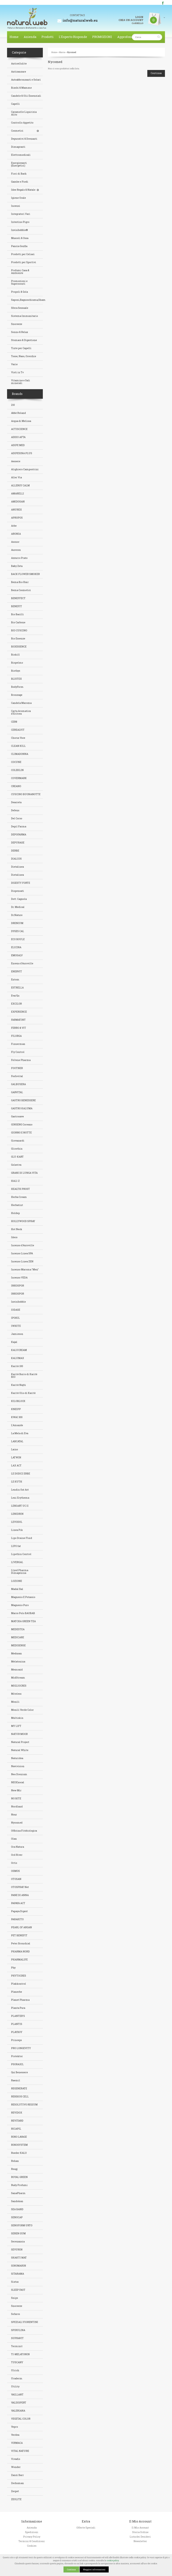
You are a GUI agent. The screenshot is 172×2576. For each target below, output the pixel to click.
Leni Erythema (20, 1497)
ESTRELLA (17, 987)
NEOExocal (17, 1782)
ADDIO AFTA (18, 437)
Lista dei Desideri (140, 2536)
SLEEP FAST (18, 2290)
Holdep (15, 1213)
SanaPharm (18, 2193)
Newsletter (140, 2541)
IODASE (15, 1309)
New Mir (16, 1790)
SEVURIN (17, 2249)
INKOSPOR (17, 1285)
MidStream (18, 1677)
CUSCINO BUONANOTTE (25, 794)
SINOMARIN (18, 2265)
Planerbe (16, 1991)
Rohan (15, 2161)
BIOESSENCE (19, 646)
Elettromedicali (21, 155)
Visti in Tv (17, 372)
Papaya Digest (19, 1911)
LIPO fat (16, 1546)
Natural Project (20, 1742)
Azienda (30, 37)
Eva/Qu (15, 995)
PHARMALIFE (19, 1959)
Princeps (16, 2040)
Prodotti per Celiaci (23, 254)
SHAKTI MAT (19, 2257)
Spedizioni (31, 2532)
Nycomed (71, 52)
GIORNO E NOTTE (21, 1132)
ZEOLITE (16, 2499)
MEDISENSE (18, 1645)
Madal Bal (17, 1589)
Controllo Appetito (22, 122)
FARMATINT (18, 1019)
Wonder (16, 2467)
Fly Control (18, 1052)
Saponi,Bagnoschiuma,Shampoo (30, 300)
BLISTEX (16, 678)
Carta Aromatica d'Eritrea (21, 712)
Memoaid (17, 1669)
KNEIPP (16, 1409)
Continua (71, 2569)
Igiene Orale (18, 198)
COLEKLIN (17, 770)
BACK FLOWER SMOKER (25, 574)
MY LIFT (16, 1726)
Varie (14, 364)
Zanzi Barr (17, 2475)
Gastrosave (17, 1116)
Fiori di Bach (19, 173)
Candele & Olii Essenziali (26, 95)
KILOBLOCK (18, 1401)
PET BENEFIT (19, 1935)
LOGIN (139, 17)
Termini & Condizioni (31, 2541)
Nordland (17, 1806)
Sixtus (15, 2281)
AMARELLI (17, 493)
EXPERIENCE (19, 1011)
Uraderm (16, 2378)
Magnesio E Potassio (23, 1597)
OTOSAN (16, 1879)
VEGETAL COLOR (20, 2418)
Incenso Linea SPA (22, 1253)
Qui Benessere (19, 2072)
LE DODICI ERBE (20, 1473)
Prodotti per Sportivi (23, 262)
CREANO (16, 786)
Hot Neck (16, 1229)
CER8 (14, 721)
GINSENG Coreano (21, 1124)
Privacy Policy (31, 2536)
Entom (15, 979)
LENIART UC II (20, 1505)
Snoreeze (16, 324)
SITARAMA (17, 2273)
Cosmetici (17, 130)
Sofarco (15, 2314)
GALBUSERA (18, 1084)
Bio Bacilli (17, 614)
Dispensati (17, 891)
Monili (15, 1701)
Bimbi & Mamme (21, 87)
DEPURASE (17, 842)
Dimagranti (18, 146)
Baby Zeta (17, 566)
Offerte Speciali (85, 2527)
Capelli (15, 104)
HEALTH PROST (20, 1189)
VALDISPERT (18, 2402)
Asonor (15, 542)
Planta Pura (18, 2008)
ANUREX (16, 509)
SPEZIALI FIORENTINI (24, 2322)
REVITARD (17, 2120)
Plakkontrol (18, 1983)
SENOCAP (17, 2217)
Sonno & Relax (19, 332)
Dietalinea (17, 866)
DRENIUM (17, 923)
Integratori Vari (20, 214)
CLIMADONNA (19, 754)
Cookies (31, 2545)
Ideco (14, 1237)
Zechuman (17, 2483)
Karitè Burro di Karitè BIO (24, 1375)
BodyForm (17, 687)
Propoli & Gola (19, 291)
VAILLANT (17, 2394)
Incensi (15, 206)
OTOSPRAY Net (20, 1887)
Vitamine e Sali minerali (20, 381)
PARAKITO (17, 1919)
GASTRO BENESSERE (23, 1100)
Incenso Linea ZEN (22, 1261)
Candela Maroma (21, 703)
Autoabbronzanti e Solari (26, 79)
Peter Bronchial (20, 1943)
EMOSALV (17, 955)
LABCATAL (17, 1441)
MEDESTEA (18, 1629)
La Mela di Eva (19, 1433)
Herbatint (17, 1205)
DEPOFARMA (18, 834)
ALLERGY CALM (20, 485)
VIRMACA (17, 2443)
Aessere (15, 461)
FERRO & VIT (18, 1028)
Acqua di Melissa (21, 421)
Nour (14, 1814)
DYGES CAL (17, 931)
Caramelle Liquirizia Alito (24, 113)
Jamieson (17, 1334)
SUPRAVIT (17, 2338)
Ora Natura (17, 1846)
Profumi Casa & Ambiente (20, 271)
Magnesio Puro (20, 1605)
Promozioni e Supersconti (19, 282)
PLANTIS (16, 2024)
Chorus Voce (18, 738)
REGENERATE (19, 2088)
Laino (14, 1449)
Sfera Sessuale (19, 308)
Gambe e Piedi (19, 181)
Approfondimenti (130, 37)
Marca (62, 52)
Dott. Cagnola (19, 899)
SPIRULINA (18, 2330)
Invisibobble (18, 1301)
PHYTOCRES (18, 1975)
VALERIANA (18, 2410)
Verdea (15, 2435)
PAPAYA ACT (18, 1903)
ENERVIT (16, 971)
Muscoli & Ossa (19, 238)
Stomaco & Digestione (24, 340)
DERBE (15, 850)
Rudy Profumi (19, 2185)
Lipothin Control (21, 1554)
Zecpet (15, 2491)
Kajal (14, 1342)
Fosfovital (17, 1076)
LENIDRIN (17, 1514)
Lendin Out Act (20, 1489)
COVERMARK (19, 778)
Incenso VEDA (19, 1277)
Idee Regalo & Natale (23, 189)
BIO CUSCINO (19, 630)
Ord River (17, 1855)
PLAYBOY (16, 2032)
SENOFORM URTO (21, 2225)
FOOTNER (17, 1068)
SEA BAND (17, 2209)
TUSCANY (17, 2362)
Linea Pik (17, 1530)
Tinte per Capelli (21, 348)
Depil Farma (18, 826)
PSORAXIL (17, 2064)
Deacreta (16, 802)
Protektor (17, 2056)
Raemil (15, 2080)
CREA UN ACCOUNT (131, 20)
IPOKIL (15, 1318)
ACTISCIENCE (19, 429)
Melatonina (18, 1661)
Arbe (14, 525)
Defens (15, 810)
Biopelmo (17, 662)
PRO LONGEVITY (21, 2048)
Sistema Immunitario (24, 316)
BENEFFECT (18, 598)
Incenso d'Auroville (22, 1245)
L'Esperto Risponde (73, 37)
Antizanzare (18, 71)
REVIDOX (16, 2112)
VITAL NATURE (20, 2451)
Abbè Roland (18, 413)
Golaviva (16, 1164)
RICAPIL (16, 2128)
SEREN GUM (18, 2233)
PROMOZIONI (102, 37)
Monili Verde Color (22, 1710)
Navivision (17, 1766)
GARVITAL (17, 1092)
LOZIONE (16, 1581)
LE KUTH (16, 1481)
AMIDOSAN (18, 501)
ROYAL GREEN (19, 2177)
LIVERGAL (17, 1562)
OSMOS (15, 1871)
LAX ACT (16, 1465)
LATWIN (16, 1457)
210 (13, 405)
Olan (14, 1838)
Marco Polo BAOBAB (23, 1613)
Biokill (15, 654)
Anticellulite (19, 63)
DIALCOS (16, 858)
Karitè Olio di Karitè (23, 1393)
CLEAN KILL (18, 746)
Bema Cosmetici (21, 590)
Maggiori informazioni (94, 2569)
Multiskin (17, 1718)
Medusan (16, 1653)
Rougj (14, 2169)
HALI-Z (15, 1181)
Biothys (15, 670)
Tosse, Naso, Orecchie (23, 356)
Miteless (16, 1693)
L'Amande (17, 1425)
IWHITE (16, 1326)
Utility (15, 2386)
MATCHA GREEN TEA (23, 1621)
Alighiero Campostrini (25, 469)
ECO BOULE (18, 939)
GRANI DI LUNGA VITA (24, 1173)
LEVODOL (16, 1522)
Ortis (14, 1863)
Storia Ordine (140, 2532)
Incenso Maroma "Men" (25, 1269)
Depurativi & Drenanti (24, 138)
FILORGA (16, 1036)
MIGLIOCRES (18, 1685)
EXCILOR (16, 1003)
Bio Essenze (18, 638)
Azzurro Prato (19, 558)
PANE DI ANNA (20, 1895)
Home (14, 37)
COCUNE (16, 762)
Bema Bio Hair (20, 582)
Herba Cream (19, 1197)
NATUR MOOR (19, 1734)
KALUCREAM (19, 1350)
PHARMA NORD (20, 1951)
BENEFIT (16, 606)
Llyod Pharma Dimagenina (19, 1571)
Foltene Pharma (21, 1060)
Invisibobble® (19, 230)
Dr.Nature (17, 915)
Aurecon (16, 550)
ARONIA (16, 533)
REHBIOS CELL (20, 2096)
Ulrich (15, 2370)
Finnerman (18, 1044)
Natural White (19, 1750)
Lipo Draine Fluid (21, 1538)
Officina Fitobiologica (24, 1830)
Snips (14, 2298)
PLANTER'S (18, 2016)
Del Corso (16, 818)
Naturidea (17, 1758)
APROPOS (17, 517)
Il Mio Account (140, 2527)
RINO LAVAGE (19, 2136)
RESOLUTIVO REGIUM (24, 2104)
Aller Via (16, 477)
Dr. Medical (18, 907)
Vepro (14, 2426)
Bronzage (16, 695)
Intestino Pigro (20, 222)
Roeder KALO (19, 2153)
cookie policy (113, 2560)
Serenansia (18, 2241)
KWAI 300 (17, 1417)
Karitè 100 (17, 1366)
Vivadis (15, 2459)
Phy (13, 1967)
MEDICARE (17, 1637)
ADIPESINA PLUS (21, 453)
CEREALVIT (18, 729)
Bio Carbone (18, 622)
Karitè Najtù (18, 1385)
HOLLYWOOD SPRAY (23, 1221)
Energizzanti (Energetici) (19, 164)
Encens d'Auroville (22, 963)
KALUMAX (17, 1358)
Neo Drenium (19, 1774)
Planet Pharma (20, 2000)
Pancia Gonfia (19, 246)
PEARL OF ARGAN (21, 1927)
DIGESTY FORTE (20, 883)
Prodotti (47, 37)
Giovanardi (17, 1140)
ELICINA (16, 947)
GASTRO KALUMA (21, 1108)
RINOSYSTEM (19, 2145)
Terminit (17, 2346)
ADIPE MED (18, 445)
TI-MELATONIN (20, 2354)
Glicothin (17, 1148)
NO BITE (16, 1798)
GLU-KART (17, 1156)
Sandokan (17, 2201)
